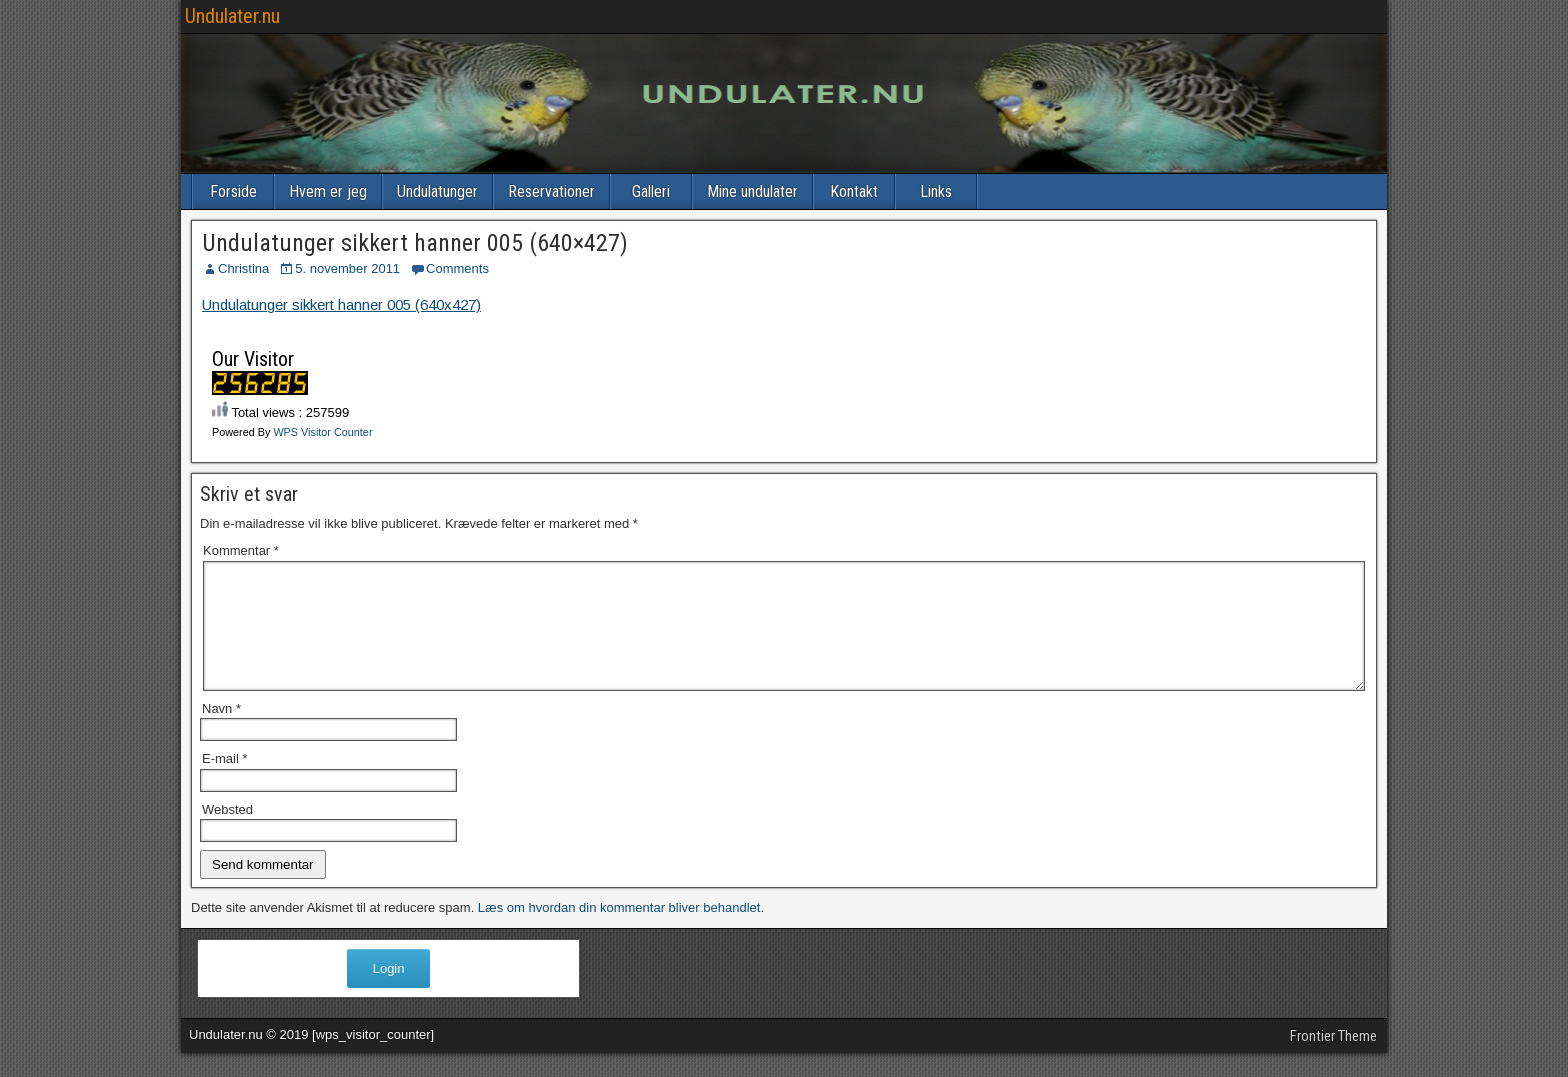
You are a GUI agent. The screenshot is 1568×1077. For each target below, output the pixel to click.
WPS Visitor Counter (322, 432)
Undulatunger (437, 191)
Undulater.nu (232, 16)
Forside (233, 191)
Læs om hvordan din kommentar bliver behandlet (619, 931)
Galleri (651, 191)
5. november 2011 (347, 268)
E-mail (225, 782)
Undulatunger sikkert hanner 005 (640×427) (415, 243)
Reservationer (551, 191)
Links (936, 191)
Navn (221, 732)
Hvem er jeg (328, 191)
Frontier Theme (1333, 1060)
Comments (457, 268)
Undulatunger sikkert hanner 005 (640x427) (341, 304)
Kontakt (854, 191)
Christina (243, 268)
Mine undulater (752, 191)
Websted (227, 833)
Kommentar (241, 550)
